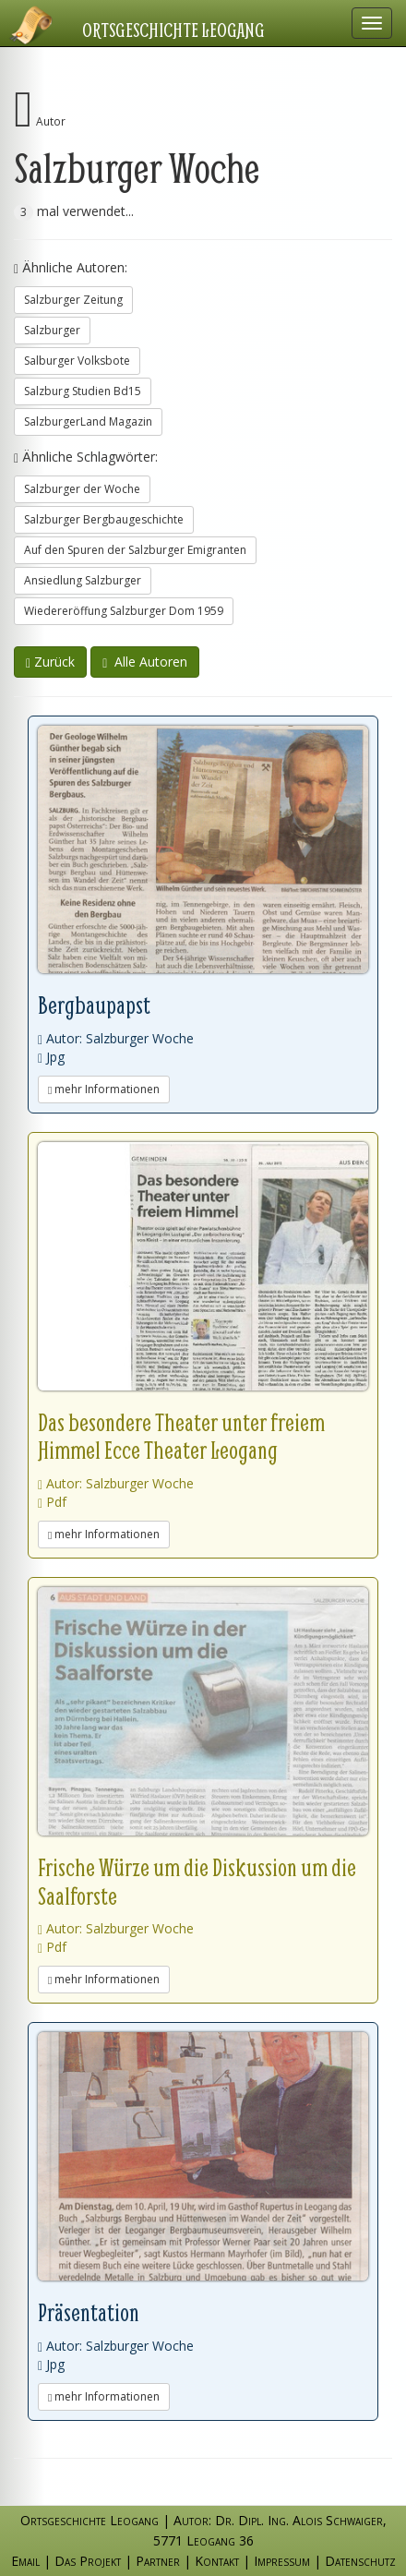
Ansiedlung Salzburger (82, 580)
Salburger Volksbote (77, 360)
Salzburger (52, 330)
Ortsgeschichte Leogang (173, 30)
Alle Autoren (144, 661)
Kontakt (217, 2561)
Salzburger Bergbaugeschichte (104, 519)
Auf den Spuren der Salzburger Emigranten (135, 550)
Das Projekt (87, 2561)
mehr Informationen (104, 1089)
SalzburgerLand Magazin (88, 421)
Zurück (50, 661)
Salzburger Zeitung (73, 299)
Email (25, 2561)
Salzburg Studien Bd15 (82, 391)
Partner (158, 2561)
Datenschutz (360, 2561)
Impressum (282, 2561)
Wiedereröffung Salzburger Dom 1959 (123, 611)
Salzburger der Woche (82, 489)
